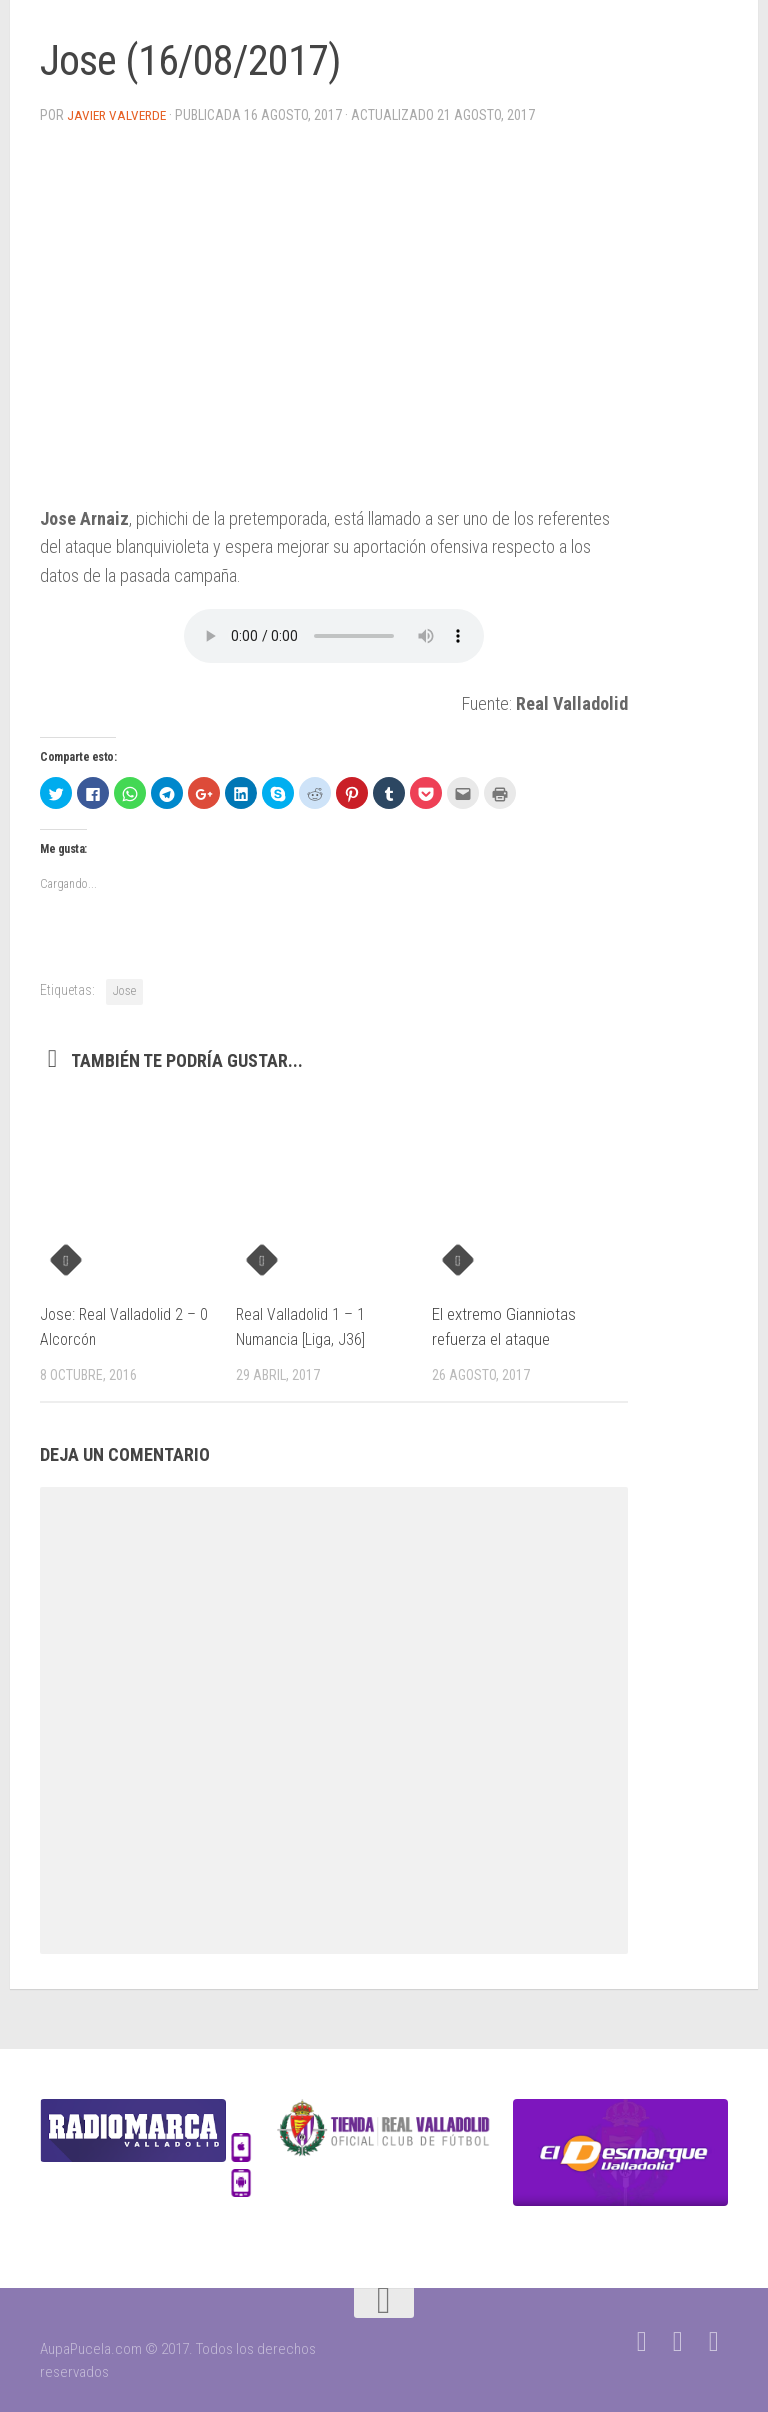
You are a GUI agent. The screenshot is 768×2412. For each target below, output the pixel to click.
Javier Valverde (118, 115)
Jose (124, 990)
